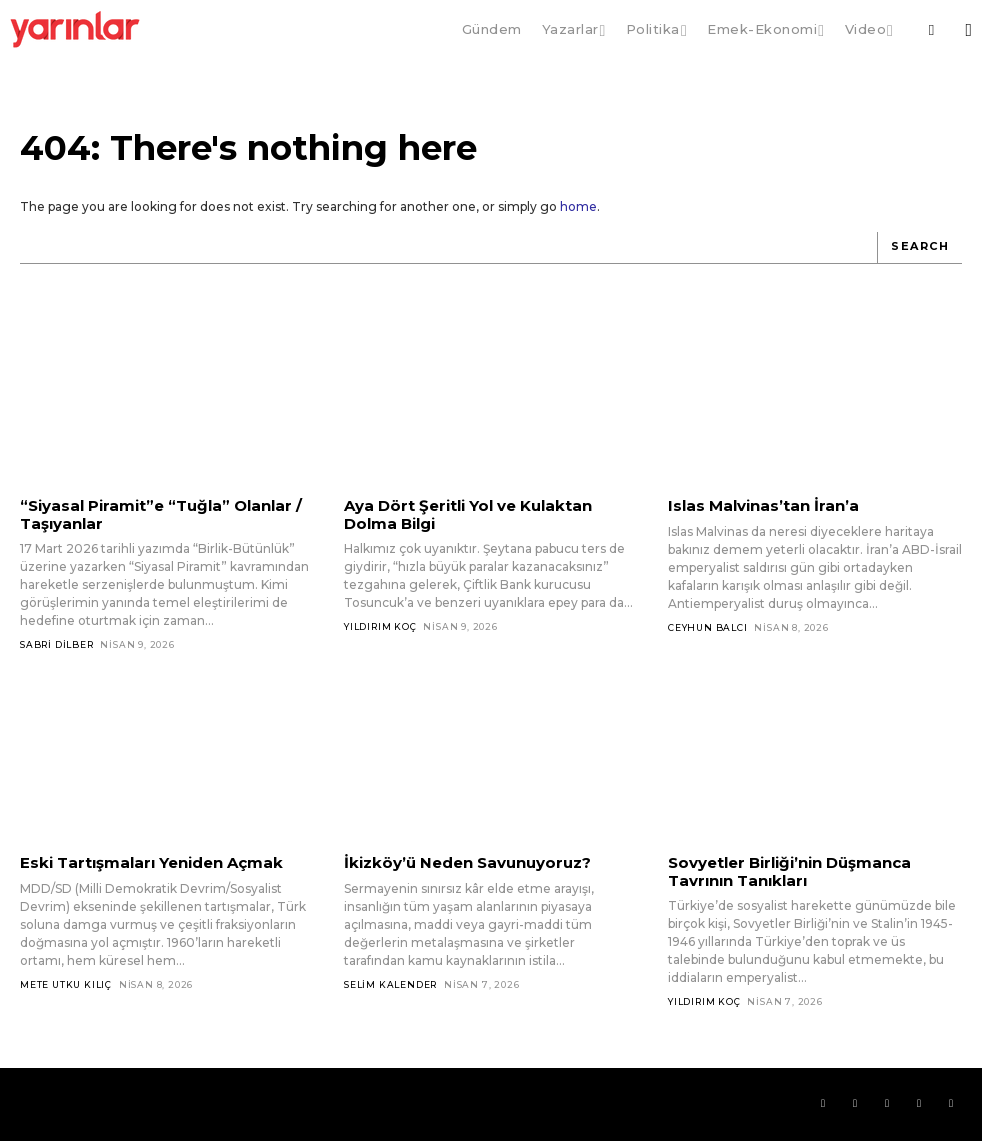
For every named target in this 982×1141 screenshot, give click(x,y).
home (578, 206)
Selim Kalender (390, 984)
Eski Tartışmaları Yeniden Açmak (151, 862)
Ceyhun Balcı (708, 627)
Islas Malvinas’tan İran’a (763, 505)
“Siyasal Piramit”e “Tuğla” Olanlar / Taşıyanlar (161, 514)
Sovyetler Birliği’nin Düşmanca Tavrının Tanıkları (789, 871)
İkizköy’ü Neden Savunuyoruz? (467, 862)
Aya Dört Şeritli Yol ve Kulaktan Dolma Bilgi (468, 514)
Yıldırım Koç (380, 626)
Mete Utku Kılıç (66, 984)
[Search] (919, 248)
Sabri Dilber (57, 644)
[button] (931, 30)
